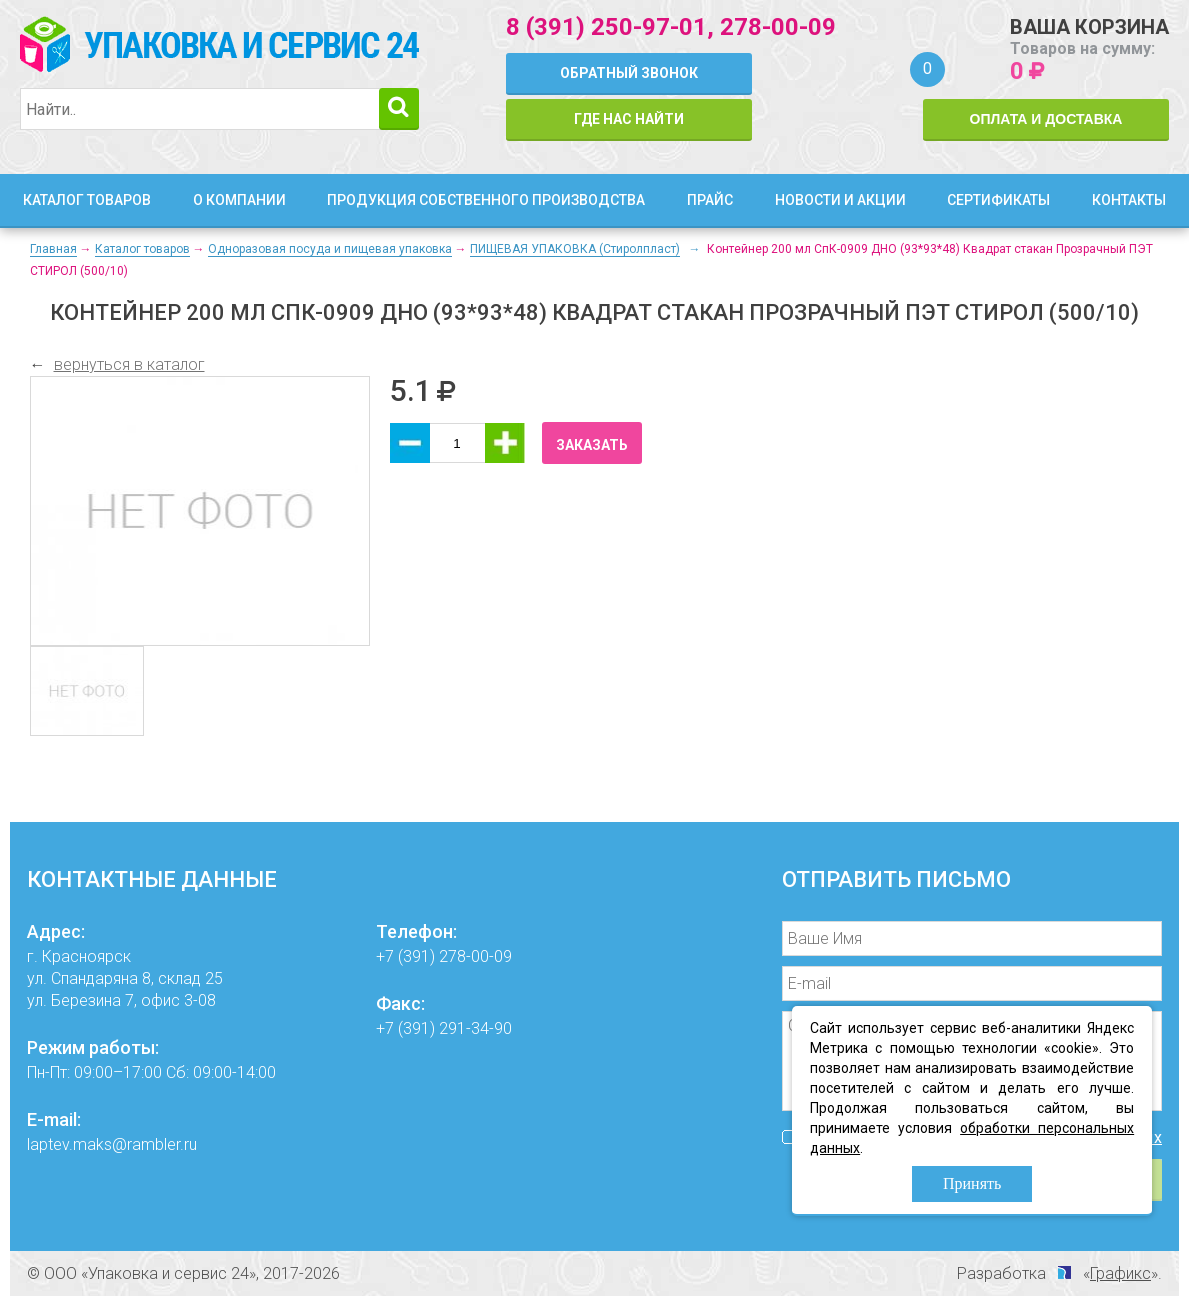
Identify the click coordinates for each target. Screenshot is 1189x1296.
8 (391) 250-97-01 (606, 27)
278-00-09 (778, 27)
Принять (972, 1183)
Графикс (1120, 1273)
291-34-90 (475, 1028)
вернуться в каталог (129, 364)
